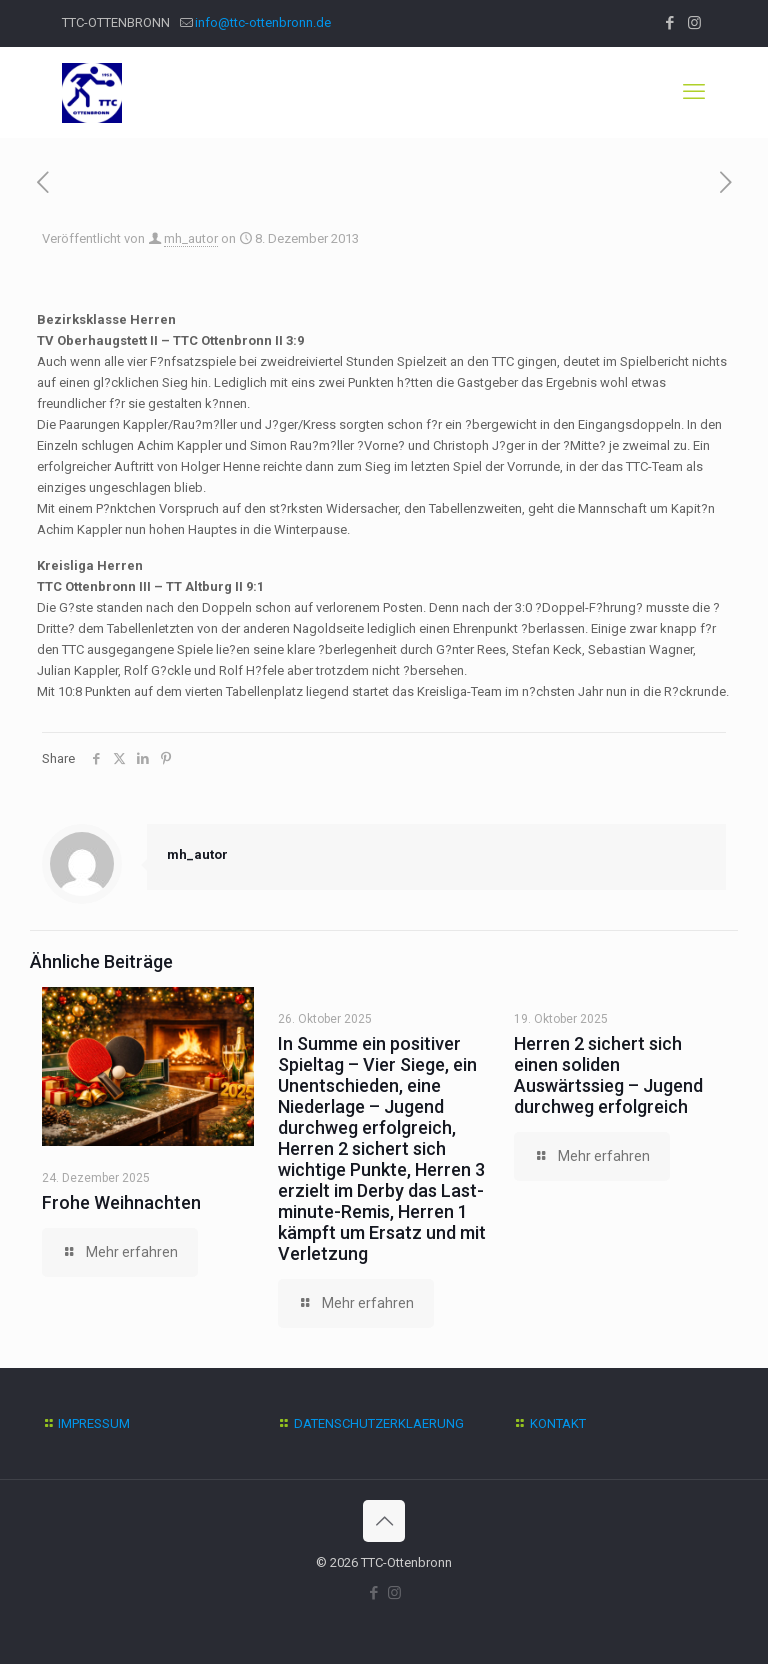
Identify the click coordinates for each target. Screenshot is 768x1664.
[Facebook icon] (669, 23)
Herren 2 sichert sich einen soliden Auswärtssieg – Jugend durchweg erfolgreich (608, 1075)
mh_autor (191, 238)
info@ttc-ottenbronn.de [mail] (263, 22)
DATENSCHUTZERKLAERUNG (379, 1423)
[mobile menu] (694, 92)
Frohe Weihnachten (121, 1202)
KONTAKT (558, 1423)
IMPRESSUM (94, 1423)
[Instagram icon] (694, 23)
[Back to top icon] (384, 1521)
